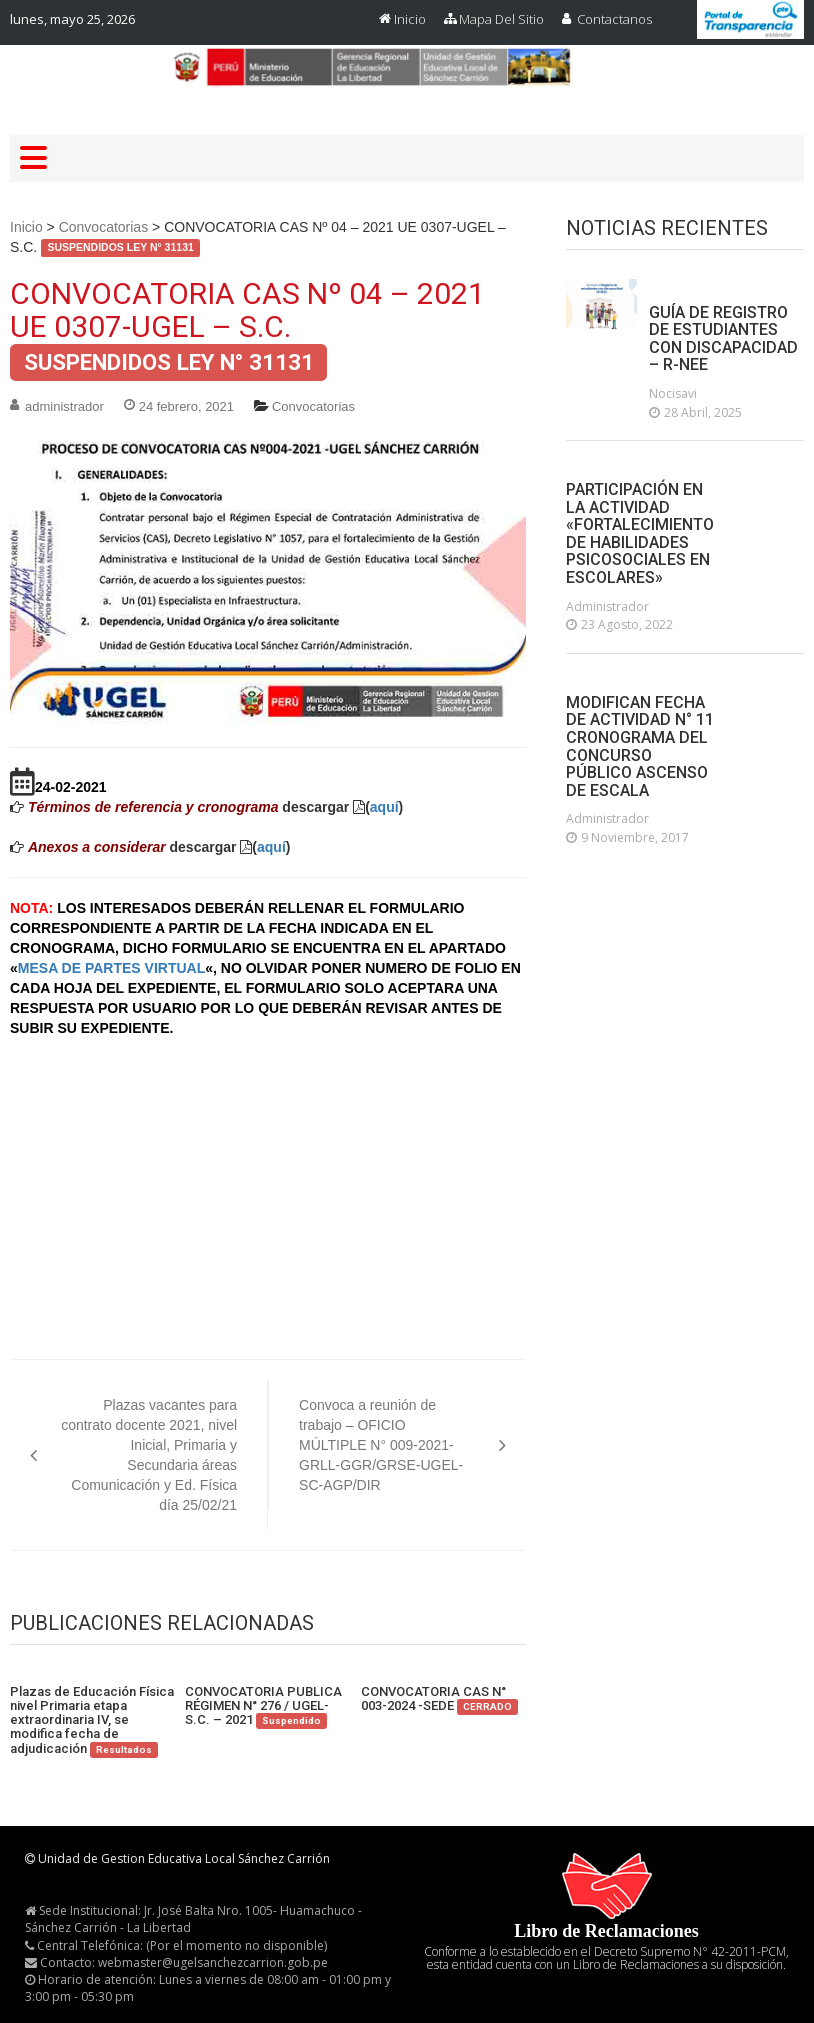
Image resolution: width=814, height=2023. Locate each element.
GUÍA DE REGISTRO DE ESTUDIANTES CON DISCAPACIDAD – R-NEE (723, 339)
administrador (64, 406)
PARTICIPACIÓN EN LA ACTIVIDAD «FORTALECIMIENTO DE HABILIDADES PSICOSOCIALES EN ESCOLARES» (640, 534)
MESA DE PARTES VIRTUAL (111, 968)
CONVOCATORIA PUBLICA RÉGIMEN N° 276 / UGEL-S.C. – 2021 (263, 1706)
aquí (384, 807)
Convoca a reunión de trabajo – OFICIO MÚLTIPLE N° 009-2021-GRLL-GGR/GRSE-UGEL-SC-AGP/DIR (381, 1445)
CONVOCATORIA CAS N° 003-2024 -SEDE (439, 1699)
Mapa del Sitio (501, 19)
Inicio (410, 19)
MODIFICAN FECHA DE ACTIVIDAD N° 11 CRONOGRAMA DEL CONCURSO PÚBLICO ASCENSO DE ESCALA (640, 747)
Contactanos (614, 19)
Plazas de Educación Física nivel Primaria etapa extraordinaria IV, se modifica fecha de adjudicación (92, 1720)
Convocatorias (104, 227)
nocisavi (673, 393)
